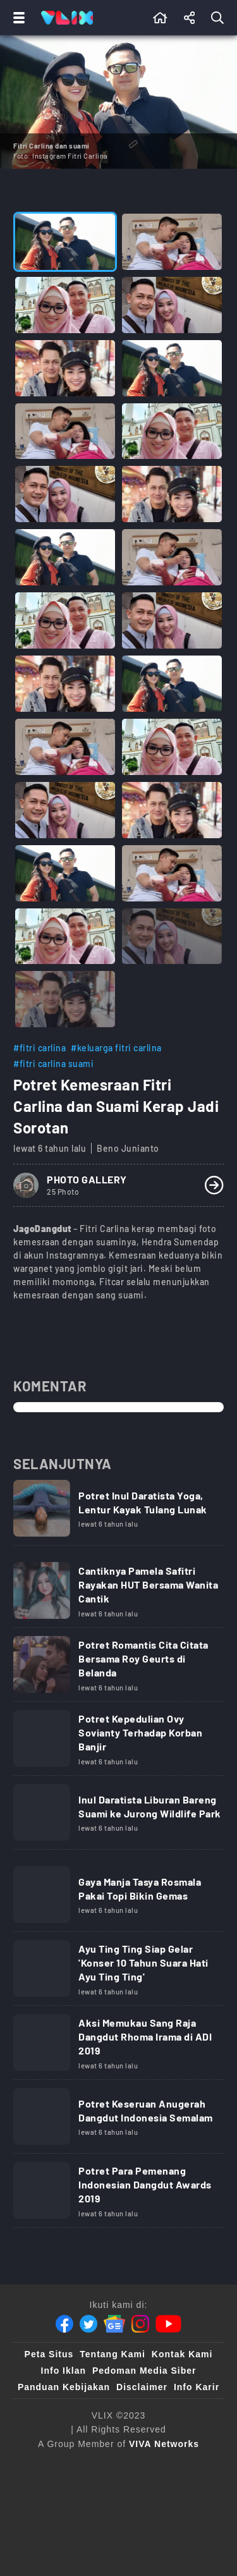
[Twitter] (88, 2324)
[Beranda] (160, 17)
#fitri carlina (39, 1047)
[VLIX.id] (147, 2515)
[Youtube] (168, 2324)
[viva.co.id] (118, 2464)
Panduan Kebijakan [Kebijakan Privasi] (64, 2387)
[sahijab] (89, 2515)
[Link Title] (118, 1513)
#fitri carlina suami (53, 1063)
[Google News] (114, 2324)
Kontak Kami (182, 2354)
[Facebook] (64, 2324)
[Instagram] (140, 2324)
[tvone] (95, 2490)
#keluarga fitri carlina (116, 1047)
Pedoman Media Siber (144, 2370)
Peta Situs (49, 2354)
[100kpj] (190, 2490)
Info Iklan (63, 2370)
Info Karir (196, 2387)
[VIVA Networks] (164, 2444)
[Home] (67, 17)
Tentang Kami (112, 2354)
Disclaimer (141, 2387)
